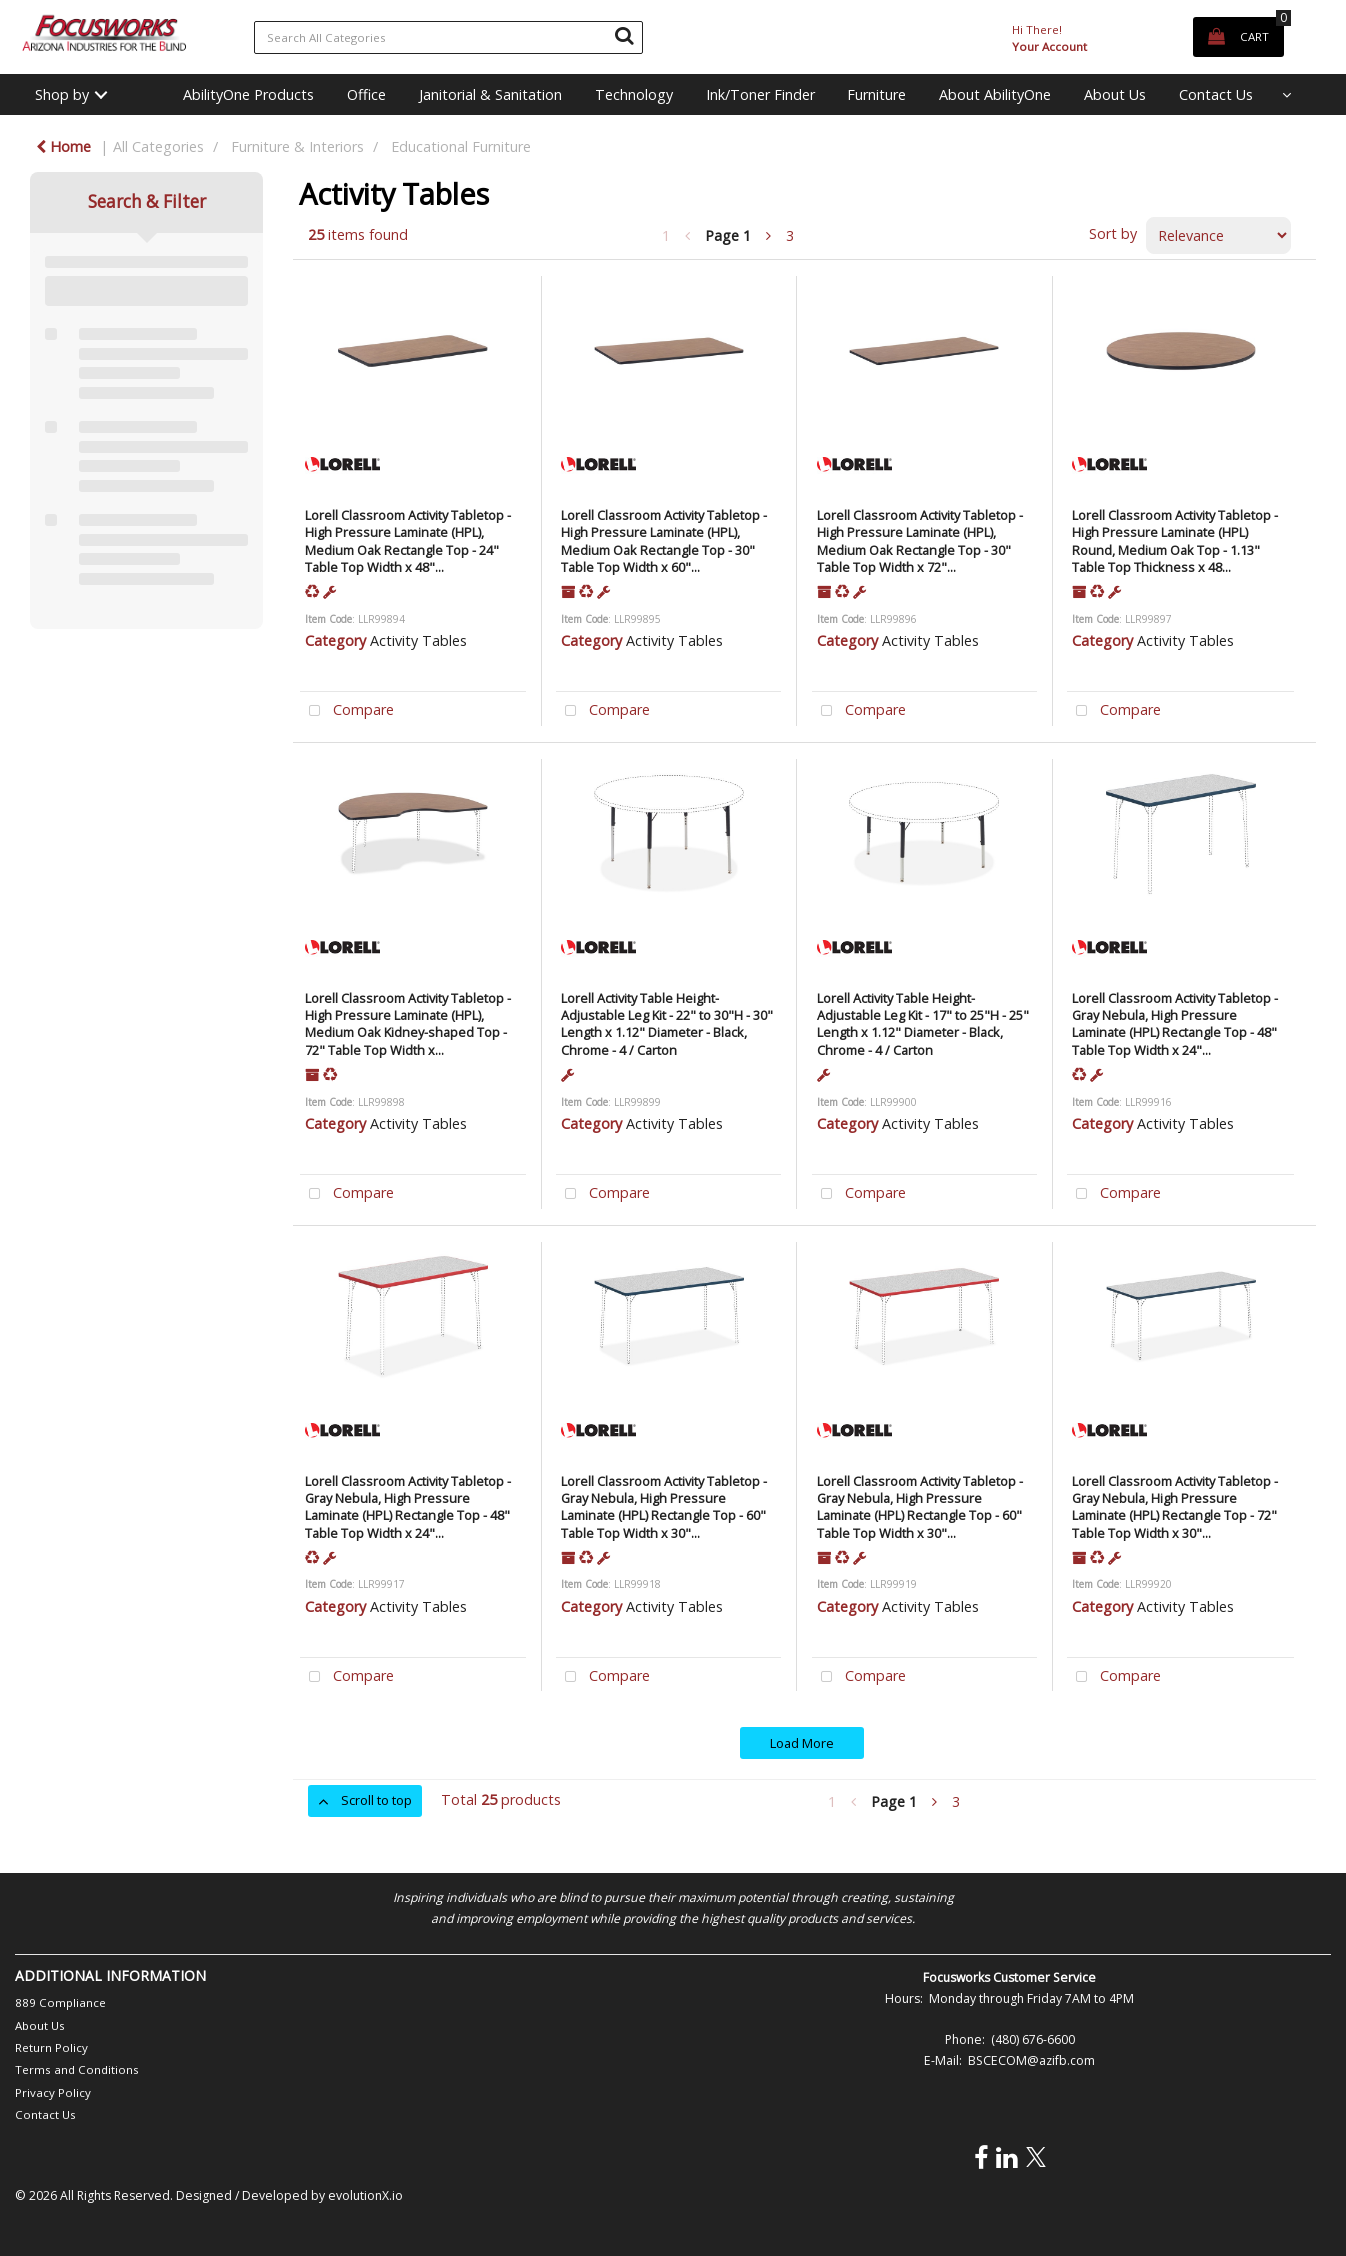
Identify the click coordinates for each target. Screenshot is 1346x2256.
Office (366, 94)
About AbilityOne (995, 94)
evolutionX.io (365, 2195)
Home (63, 146)
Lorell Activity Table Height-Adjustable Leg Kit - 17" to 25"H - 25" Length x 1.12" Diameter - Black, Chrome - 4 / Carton (923, 1024)
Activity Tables (418, 640)
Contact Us (1216, 94)
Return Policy (51, 2047)
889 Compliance (60, 2002)
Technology (634, 94)
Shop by (62, 94)
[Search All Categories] (448, 37)
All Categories (158, 146)
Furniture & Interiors (297, 146)
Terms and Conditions (77, 2069)
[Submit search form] (624, 35)
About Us (1115, 94)
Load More (802, 1743)
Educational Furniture (461, 146)
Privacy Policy (53, 2092)
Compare (347, 711)
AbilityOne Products (248, 94)
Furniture (876, 94)
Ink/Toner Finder (760, 94)
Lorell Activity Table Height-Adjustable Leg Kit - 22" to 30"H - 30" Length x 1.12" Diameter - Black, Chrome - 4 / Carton (667, 1024)
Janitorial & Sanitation (490, 94)
